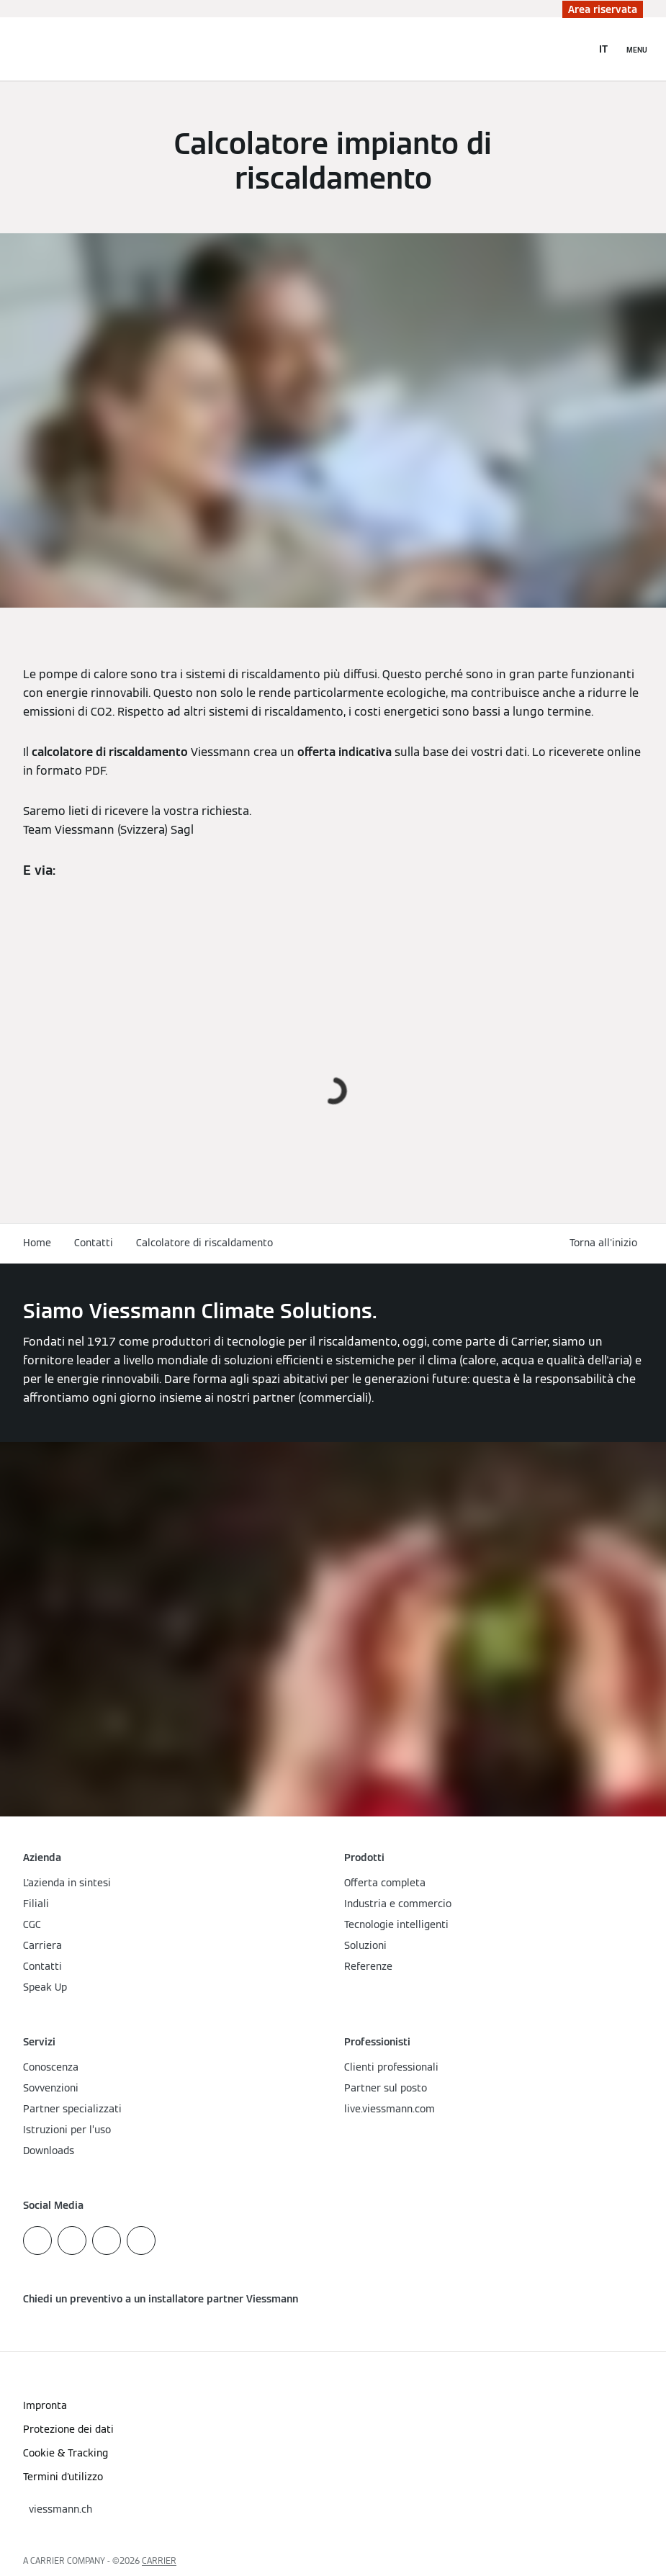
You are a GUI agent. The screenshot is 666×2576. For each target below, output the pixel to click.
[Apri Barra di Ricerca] (573, 49)
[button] (606, 1243)
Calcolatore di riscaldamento (204, 1242)
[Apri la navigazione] (637, 49)
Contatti (93, 1242)
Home (37, 1242)
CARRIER (159, 2560)
